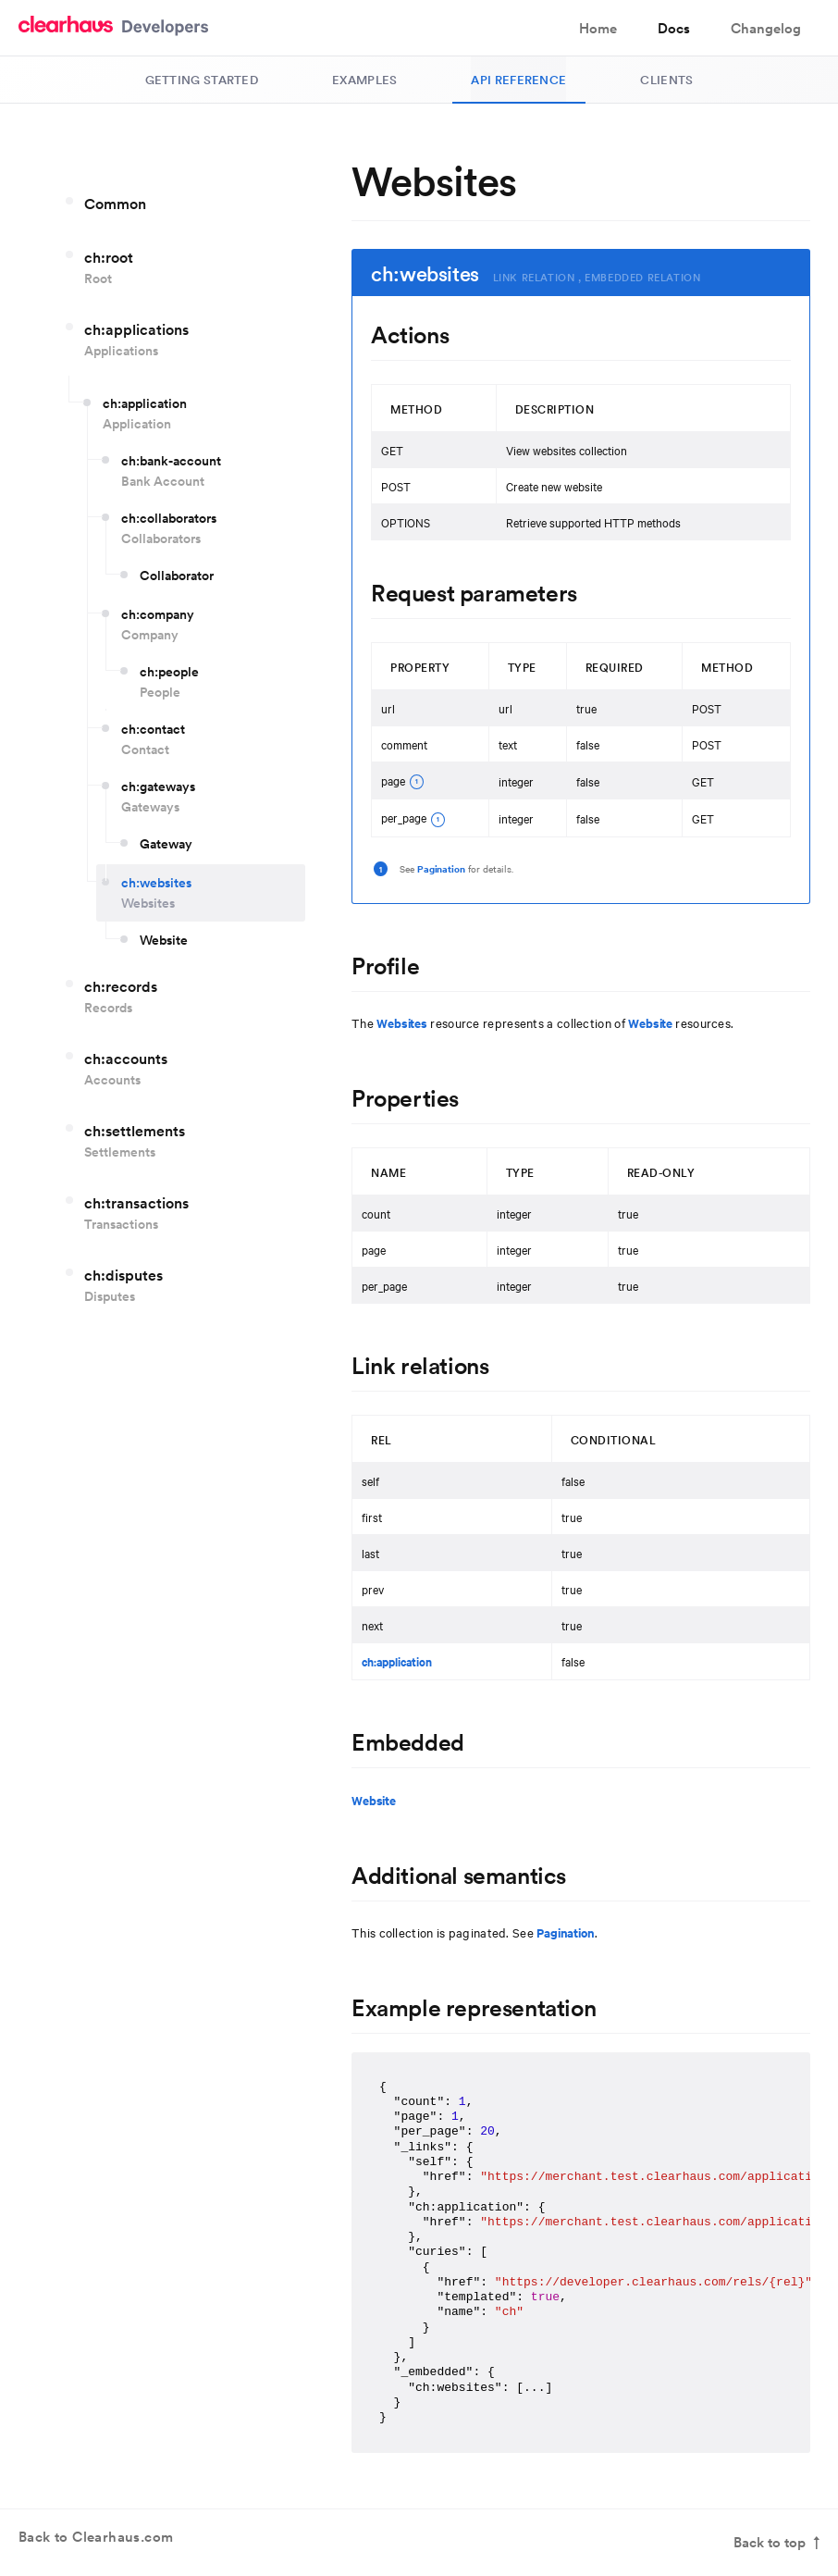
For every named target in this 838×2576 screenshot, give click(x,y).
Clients (666, 79)
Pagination (441, 868)
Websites (401, 1023)
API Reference (518, 79)
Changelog (766, 28)
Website (650, 1023)
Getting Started (202, 79)
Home (598, 28)
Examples (364, 79)
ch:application (397, 1661)
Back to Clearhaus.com (95, 2543)
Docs (674, 28)
